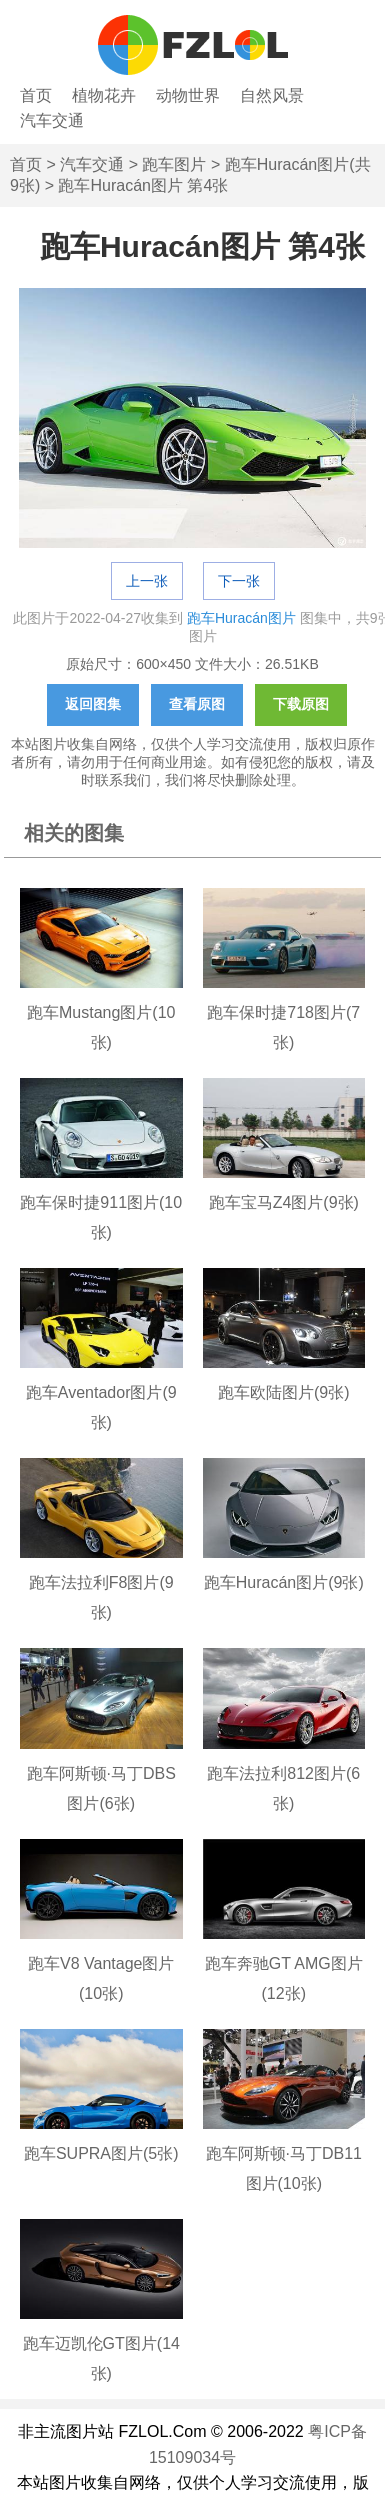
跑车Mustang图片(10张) (101, 1027)
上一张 (147, 581)
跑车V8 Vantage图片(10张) (101, 1978)
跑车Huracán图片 (241, 618)
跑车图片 (174, 164)
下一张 (239, 581)
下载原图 (301, 704)
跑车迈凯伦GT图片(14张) (101, 2358)
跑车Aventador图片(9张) (101, 1407)
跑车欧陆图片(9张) (284, 1392)
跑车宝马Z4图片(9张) (284, 1202)
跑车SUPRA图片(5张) (101, 2153)
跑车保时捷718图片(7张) (283, 1027)
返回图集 (93, 704)
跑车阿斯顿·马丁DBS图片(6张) (101, 1788)
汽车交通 (52, 120)
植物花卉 (104, 95)
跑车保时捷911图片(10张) (101, 1217)
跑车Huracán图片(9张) (284, 1582)
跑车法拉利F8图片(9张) (101, 1597)
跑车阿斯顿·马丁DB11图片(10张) (284, 2168)
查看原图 (197, 704)
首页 (36, 95)
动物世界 (188, 95)
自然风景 (272, 95)
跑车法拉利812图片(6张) (283, 1788)
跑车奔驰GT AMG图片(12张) (284, 1978)
